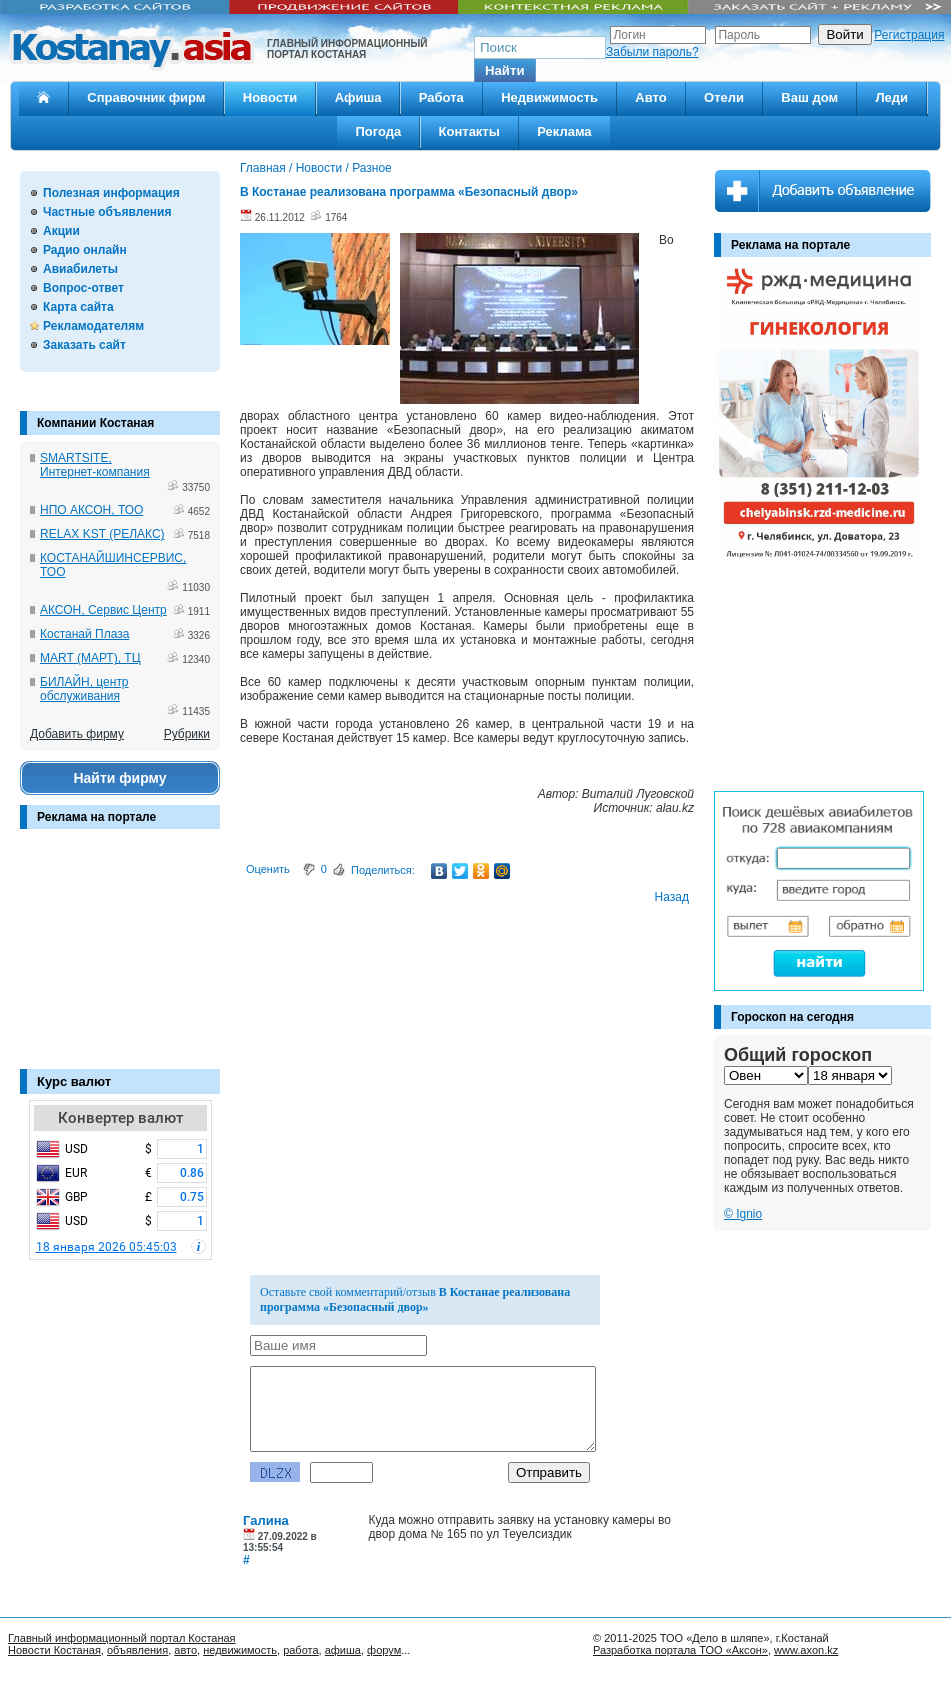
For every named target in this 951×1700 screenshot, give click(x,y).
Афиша (358, 97)
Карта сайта (78, 307)
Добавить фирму (77, 734)
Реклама (564, 131)
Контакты (469, 131)
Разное (372, 168)
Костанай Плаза (84, 634)
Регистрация (909, 35)
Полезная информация (111, 193)
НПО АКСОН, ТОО (91, 510)
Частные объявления (107, 212)
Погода (378, 131)
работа (300, 1650)
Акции (61, 231)
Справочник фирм (146, 97)
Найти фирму (119, 778)
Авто (650, 97)
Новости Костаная (54, 1650)
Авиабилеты (80, 269)
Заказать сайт (84, 345)
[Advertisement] (120, 959)
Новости (270, 97)
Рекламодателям (93, 326)
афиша (343, 1650)
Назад (672, 897)
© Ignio (743, 1214)
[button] (505, 71)
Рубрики (187, 734)
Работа (441, 97)
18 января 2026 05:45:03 (106, 1247)
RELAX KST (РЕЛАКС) (102, 534)
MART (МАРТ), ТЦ (90, 658)
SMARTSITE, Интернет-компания (95, 465)
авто (185, 1650)
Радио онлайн (85, 250)
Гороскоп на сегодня (792, 1017)
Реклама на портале (96, 817)
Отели (724, 97)
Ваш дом (809, 97)
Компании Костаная (95, 423)
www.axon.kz (806, 1650)
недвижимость (240, 1650)
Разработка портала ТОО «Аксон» (680, 1650)
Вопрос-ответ (83, 288)
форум (384, 1650)
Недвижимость (549, 97)
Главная (263, 168)
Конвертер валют (120, 1118)
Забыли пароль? (652, 52)
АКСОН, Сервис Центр (103, 610)
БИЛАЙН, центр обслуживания (84, 689)
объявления (137, 1650)
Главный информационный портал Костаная (122, 1638)
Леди (891, 97)
